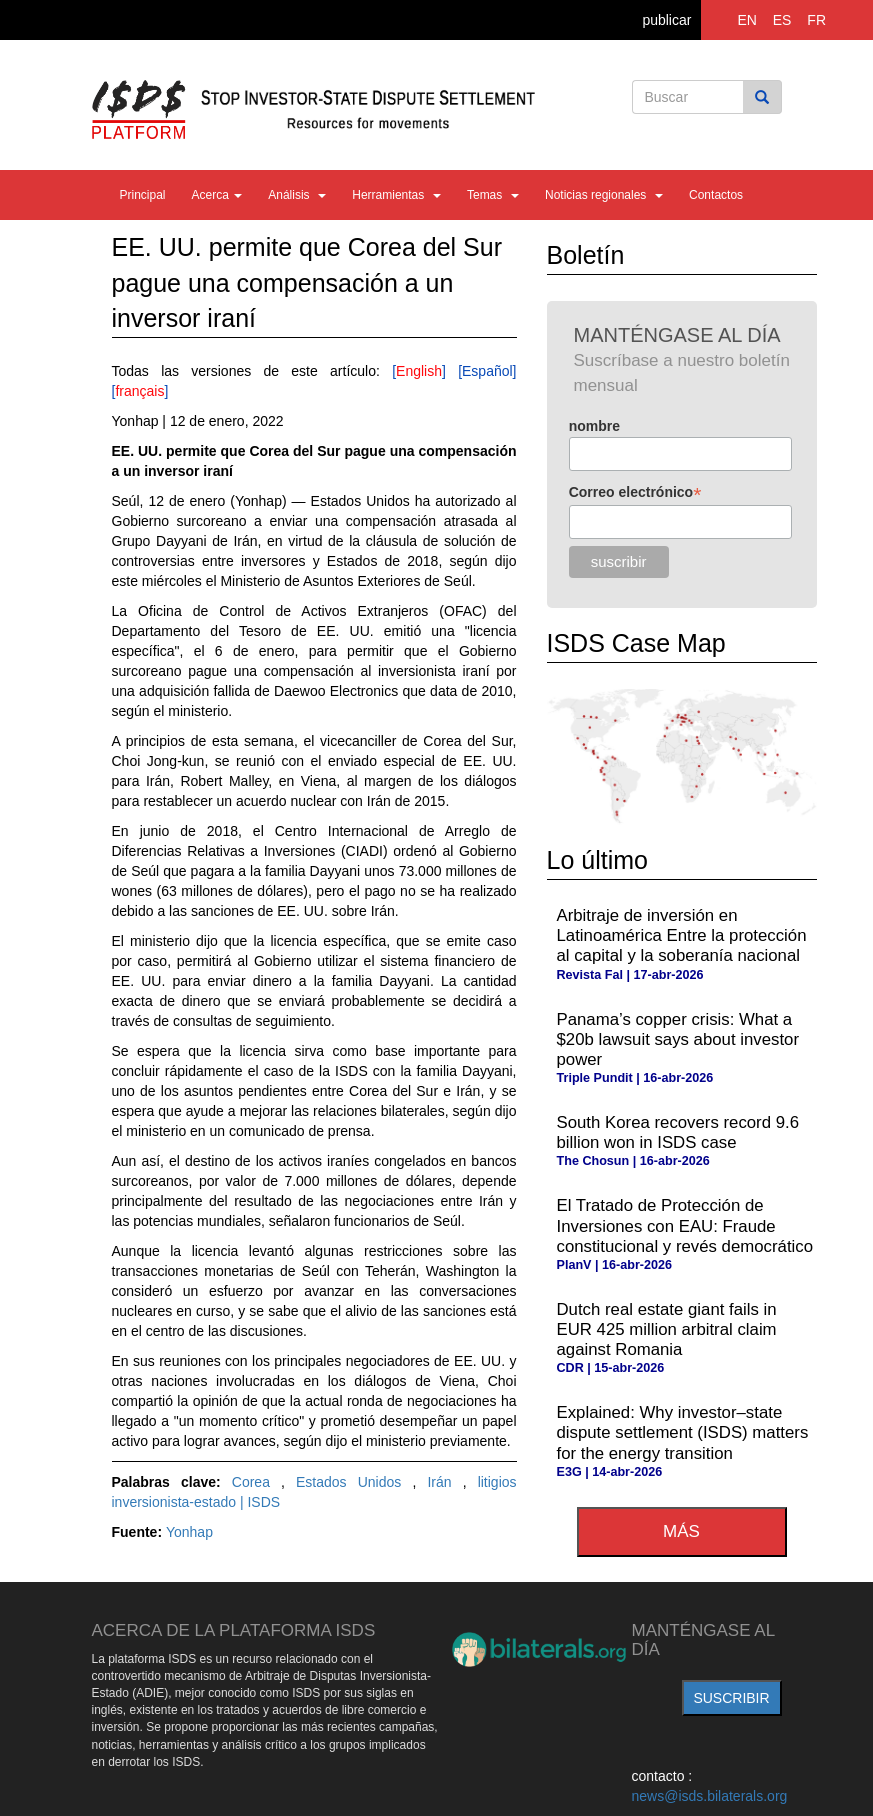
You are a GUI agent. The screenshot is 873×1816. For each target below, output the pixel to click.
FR (816, 20)
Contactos (716, 195)
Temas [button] (493, 195)
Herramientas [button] (396, 195)
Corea (256, 1482)
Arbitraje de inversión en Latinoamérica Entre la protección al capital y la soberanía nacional (682, 935)
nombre (594, 426)
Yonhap (189, 1532)
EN (746, 20)
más (681, 1531)
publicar (666, 20)
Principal (143, 195)
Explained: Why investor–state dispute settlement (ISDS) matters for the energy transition (683, 1432)
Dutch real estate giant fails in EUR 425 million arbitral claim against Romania (667, 1329)
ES (782, 20)
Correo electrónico (635, 492)
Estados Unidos (354, 1482)
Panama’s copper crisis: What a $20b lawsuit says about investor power (678, 1039)
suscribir (731, 1698)
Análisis (297, 195)
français (139, 391)
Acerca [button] (217, 195)
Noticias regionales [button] (604, 195)
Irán (444, 1482)
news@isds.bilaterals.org (710, 1796)
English (419, 371)
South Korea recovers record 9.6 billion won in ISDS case (678, 1132)
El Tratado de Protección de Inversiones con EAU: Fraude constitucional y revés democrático (685, 1225)
